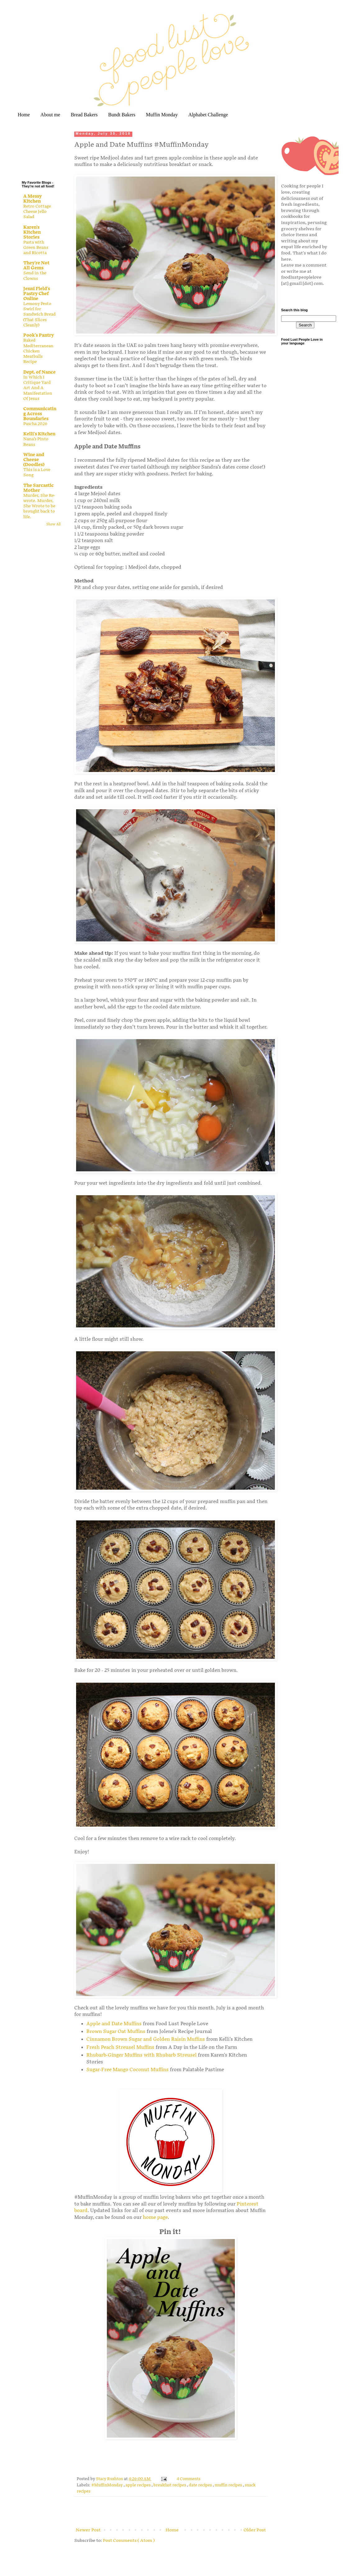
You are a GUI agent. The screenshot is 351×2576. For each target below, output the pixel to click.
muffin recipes (229, 2485)
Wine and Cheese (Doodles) (33, 459)
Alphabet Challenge (208, 114)
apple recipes (138, 2485)
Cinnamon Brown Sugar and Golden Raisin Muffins (145, 2039)
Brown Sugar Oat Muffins (115, 2032)
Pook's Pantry (38, 335)
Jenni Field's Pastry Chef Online (36, 293)
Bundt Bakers (121, 114)
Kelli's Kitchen (39, 434)
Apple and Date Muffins (114, 2024)
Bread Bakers (84, 114)
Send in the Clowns (34, 276)
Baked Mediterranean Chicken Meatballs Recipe (38, 351)
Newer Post (88, 2530)
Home (24, 114)
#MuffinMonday (107, 2485)
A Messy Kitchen (32, 199)
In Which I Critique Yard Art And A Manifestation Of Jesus (37, 388)
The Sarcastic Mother (38, 488)
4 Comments (188, 2479)
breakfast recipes (170, 2485)
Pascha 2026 (35, 423)
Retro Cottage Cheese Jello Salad (37, 212)
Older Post (255, 2530)
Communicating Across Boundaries (39, 413)
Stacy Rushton (110, 2479)
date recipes (201, 2485)
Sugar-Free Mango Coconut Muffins (127, 2070)
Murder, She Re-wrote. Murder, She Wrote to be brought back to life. (39, 506)
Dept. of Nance (39, 372)
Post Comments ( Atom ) (129, 2540)
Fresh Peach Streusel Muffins (120, 2047)
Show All (53, 524)
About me (50, 114)
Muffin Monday (162, 114)
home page (155, 2217)
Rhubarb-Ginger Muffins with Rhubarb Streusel (141, 2055)
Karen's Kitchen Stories (32, 232)
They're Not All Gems (36, 265)
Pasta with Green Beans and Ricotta (35, 248)
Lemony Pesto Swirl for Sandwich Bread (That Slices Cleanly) (39, 314)
